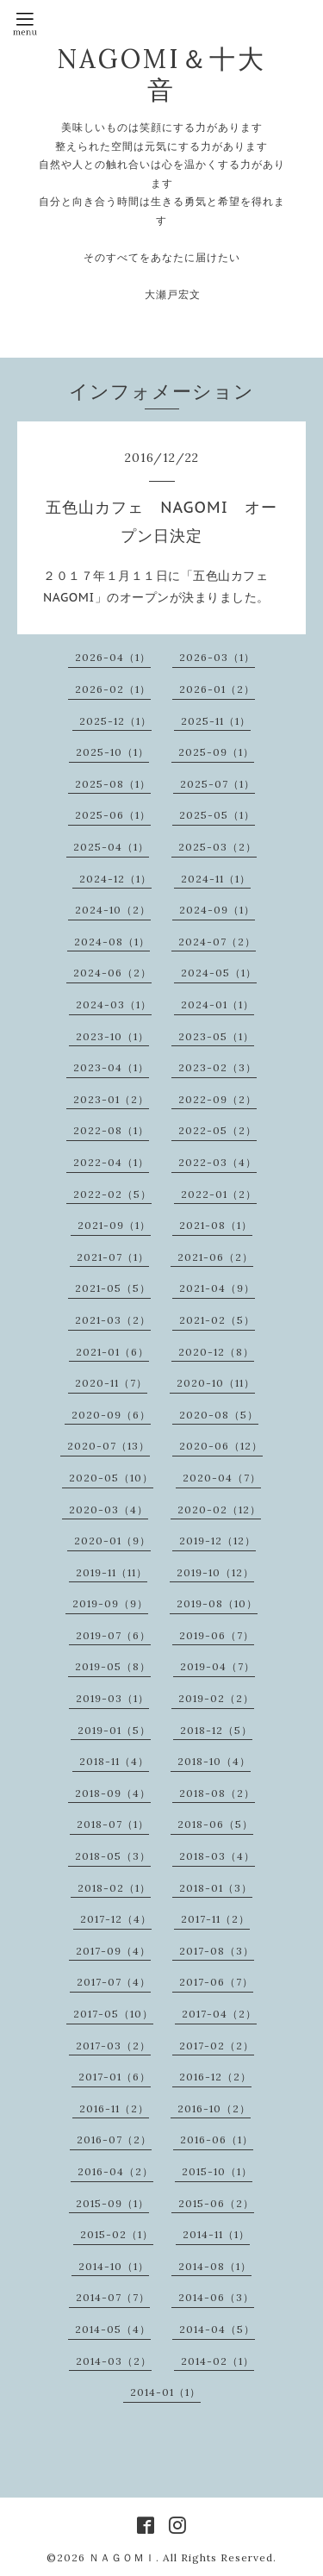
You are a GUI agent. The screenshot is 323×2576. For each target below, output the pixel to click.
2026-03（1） (217, 657)
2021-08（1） (215, 1225)
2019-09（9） (110, 1603)
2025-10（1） (112, 751)
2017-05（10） (113, 2013)
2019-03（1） (112, 1698)
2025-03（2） (217, 846)
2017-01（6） (114, 2076)
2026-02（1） (113, 689)
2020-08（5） (218, 1414)
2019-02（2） (216, 1698)
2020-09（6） (111, 1414)
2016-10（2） (214, 2108)
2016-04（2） (115, 2171)
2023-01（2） (111, 1099)
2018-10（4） (214, 1761)
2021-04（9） (217, 1288)
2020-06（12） (221, 1445)
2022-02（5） (112, 1194)
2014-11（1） (216, 2234)
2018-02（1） (114, 1887)
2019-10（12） (215, 1572)
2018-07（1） (113, 1824)
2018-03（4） (217, 1855)
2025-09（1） (216, 751)
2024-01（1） (217, 1004)
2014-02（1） (217, 2361)
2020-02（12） (219, 1509)
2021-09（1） (114, 1225)
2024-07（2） (217, 941)
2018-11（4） (114, 1761)
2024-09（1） (217, 909)
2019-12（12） (217, 1540)
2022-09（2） (217, 1099)
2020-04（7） (222, 1477)
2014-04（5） (217, 2329)
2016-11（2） (114, 2108)
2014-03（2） (114, 2361)
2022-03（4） (217, 1162)
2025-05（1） (217, 814)
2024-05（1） (219, 972)
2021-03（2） (113, 1319)
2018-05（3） (113, 1855)
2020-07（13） (108, 1445)
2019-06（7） (216, 1635)
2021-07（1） (113, 1257)
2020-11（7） (111, 1382)
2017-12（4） (116, 1918)
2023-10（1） (112, 1036)
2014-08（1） (215, 2266)
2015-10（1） (217, 2171)
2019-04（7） (217, 1666)
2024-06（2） (112, 972)
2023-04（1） (111, 1067)
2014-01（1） (165, 2392)
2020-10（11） (216, 1382)
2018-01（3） (215, 1887)
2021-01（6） (112, 1351)
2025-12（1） (115, 720)
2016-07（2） (114, 2139)
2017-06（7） (216, 1981)
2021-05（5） (113, 1288)
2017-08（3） (216, 1950)
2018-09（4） (113, 1793)
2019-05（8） (113, 1666)
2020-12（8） (216, 1351)
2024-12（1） (115, 878)
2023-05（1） (216, 1036)
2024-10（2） (113, 909)
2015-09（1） (112, 2203)
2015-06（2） (216, 2203)
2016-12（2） (215, 2076)
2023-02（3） (217, 1067)
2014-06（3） (216, 2297)
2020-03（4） (108, 1509)
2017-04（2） (219, 2013)
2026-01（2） (217, 689)
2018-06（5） (215, 1824)
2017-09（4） (113, 1950)
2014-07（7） (113, 2297)
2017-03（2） (113, 2045)
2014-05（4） (113, 2329)
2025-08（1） (113, 783)
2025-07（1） (217, 783)
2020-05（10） (111, 1477)
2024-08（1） (112, 941)
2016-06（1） (216, 2139)
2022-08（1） (111, 1130)
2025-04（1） (111, 846)
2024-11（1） (216, 878)
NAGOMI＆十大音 (161, 74)
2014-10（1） (113, 2266)
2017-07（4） (114, 1981)
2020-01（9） (112, 1540)
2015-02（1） (116, 2234)
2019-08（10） (217, 1603)
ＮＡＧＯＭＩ (122, 2557)
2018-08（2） (217, 1793)
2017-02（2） (216, 2045)
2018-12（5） (216, 1730)
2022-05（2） (217, 1130)
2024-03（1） (114, 1004)
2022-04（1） (111, 1162)
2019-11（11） (111, 1572)
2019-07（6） (113, 1635)
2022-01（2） (219, 1194)
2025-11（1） (216, 720)
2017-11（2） (215, 1918)
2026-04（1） (113, 657)
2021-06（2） (215, 1257)
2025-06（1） (113, 814)
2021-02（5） (217, 1319)
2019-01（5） (114, 1730)
